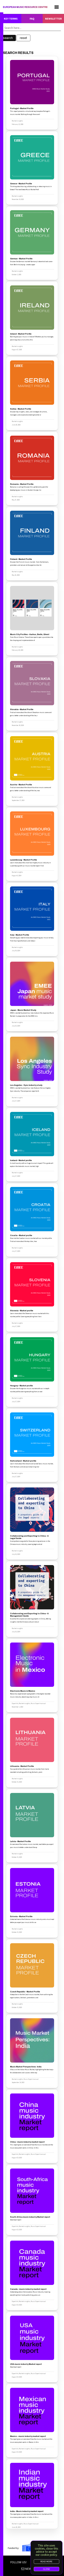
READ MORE (46, 2561)
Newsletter (53, 18)
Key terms (11, 18)
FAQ (32, 18)
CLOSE (46, 2569)
